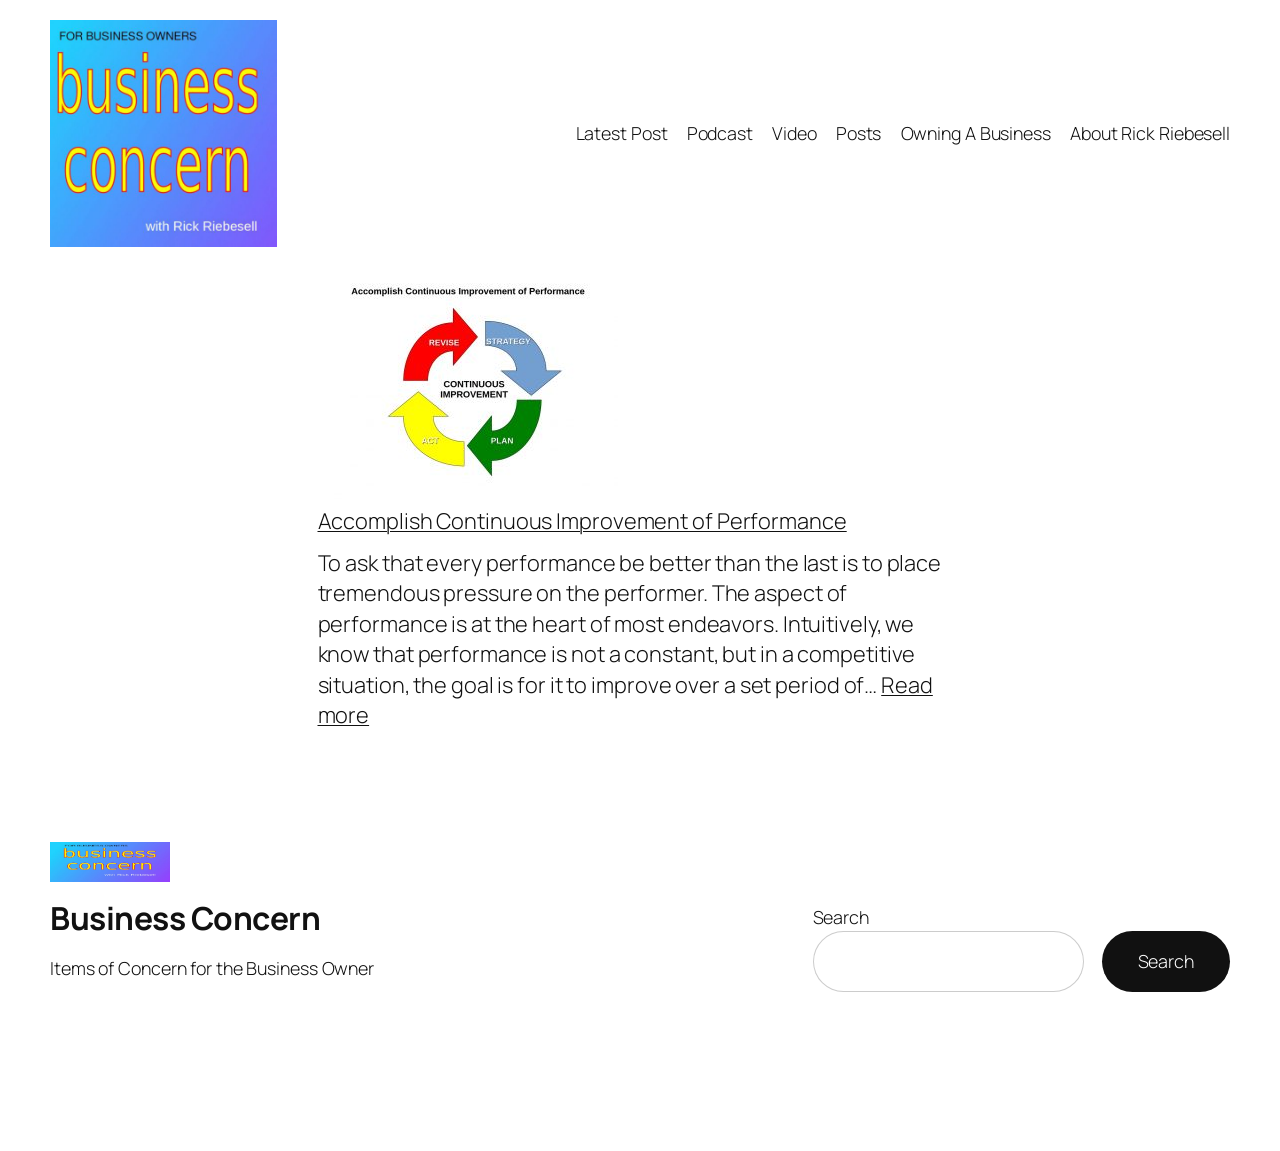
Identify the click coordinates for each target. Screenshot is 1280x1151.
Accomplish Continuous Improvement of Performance (582, 521)
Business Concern (185, 918)
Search (841, 917)
